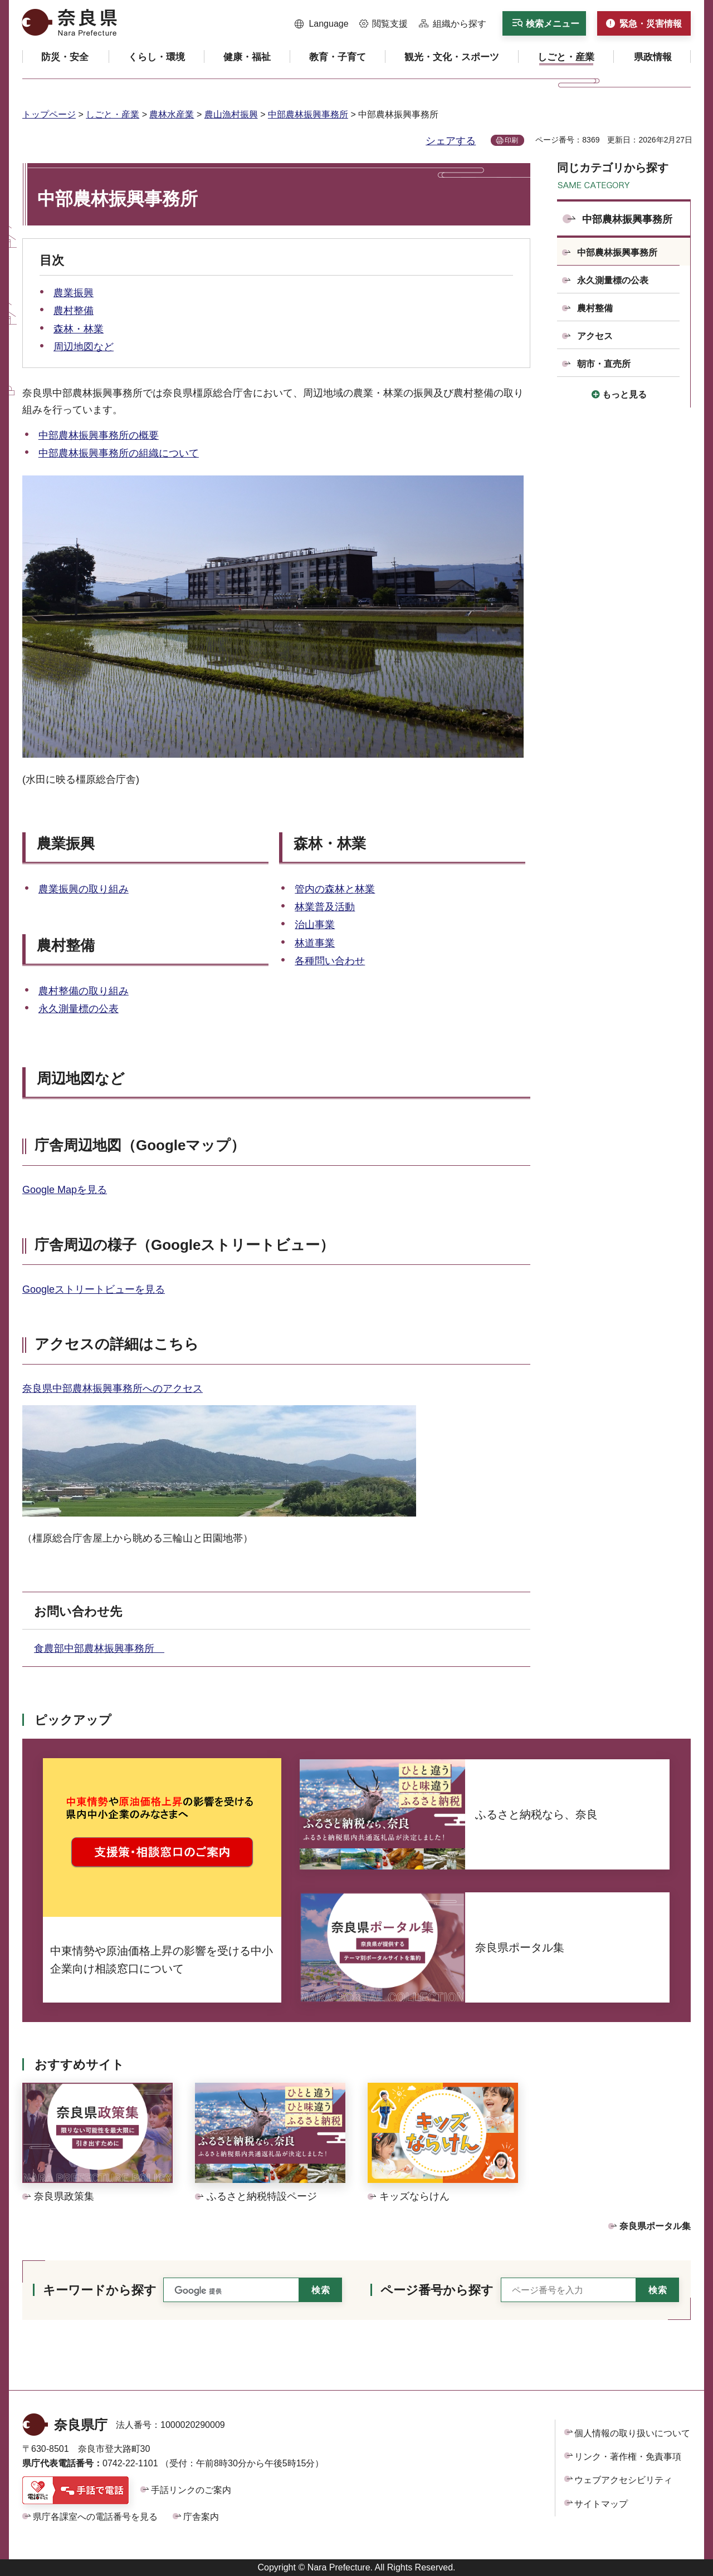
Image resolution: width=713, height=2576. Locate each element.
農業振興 (73, 292)
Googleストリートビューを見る (93, 1289)
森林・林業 (78, 329)
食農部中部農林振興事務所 (99, 1648)
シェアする (451, 140)
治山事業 (315, 924)
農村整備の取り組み (83, 991)
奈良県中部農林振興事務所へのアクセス (112, 1388)
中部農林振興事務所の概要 (98, 435)
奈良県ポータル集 (655, 2226)
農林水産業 (171, 114)
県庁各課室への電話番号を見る (95, 2516)
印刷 (511, 140)
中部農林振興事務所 (308, 114)
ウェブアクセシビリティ (623, 2480)
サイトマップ (601, 2504)
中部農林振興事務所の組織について (118, 453)
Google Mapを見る (64, 1189)
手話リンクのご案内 (191, 2490)
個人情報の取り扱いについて (632, 2433)
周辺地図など (83, 346)
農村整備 (73, 310)
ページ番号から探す (437, 2290)
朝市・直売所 (604, 364)
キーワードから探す (100, 2290)
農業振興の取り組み (83, 889)
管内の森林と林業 (335, 889)
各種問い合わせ (330, 960)
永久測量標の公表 (78, 1008)
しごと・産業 (112, 114)
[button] (322, 24)
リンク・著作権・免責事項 (627, 2456)
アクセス (595, 336)
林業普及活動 (325, 906)
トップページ (49, 114)
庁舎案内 (201, 2516)
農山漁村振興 (231, 114)
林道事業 (315, 943)
